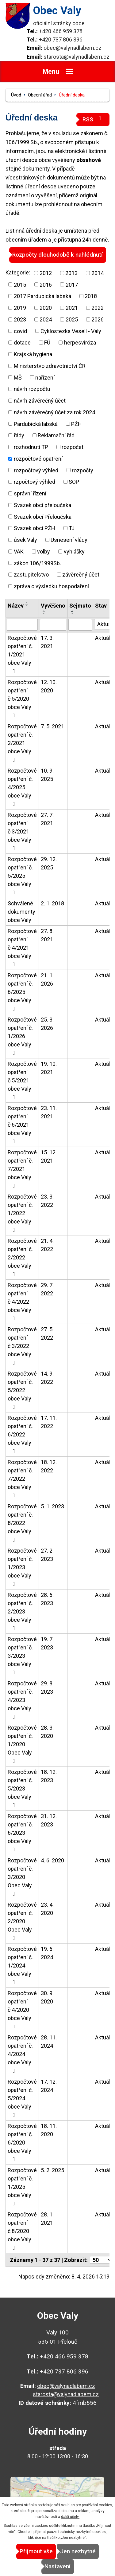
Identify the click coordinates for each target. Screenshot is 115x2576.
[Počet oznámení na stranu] (101, 2260)
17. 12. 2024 (49, 2085)
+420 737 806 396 (60, 39)
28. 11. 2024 (49, 2041)
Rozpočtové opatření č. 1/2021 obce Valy (22, 654)
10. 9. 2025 (47, 774)
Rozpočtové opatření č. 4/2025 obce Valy (22, 787)
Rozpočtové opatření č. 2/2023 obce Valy (22, 1611)
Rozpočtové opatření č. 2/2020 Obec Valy (22, 1921)
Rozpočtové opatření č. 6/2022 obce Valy (22, 1434)
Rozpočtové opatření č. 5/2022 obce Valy (22, 1390)
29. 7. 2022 (47, 1289)
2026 (97, 319)
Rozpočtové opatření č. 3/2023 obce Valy (22, 1655)
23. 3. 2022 (47, 1200)
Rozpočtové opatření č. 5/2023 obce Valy (22, 1788)
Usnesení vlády (69, 540)
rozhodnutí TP (31, 447)
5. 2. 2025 (52, 2170)
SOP (74, 482)
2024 (46, 319)
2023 (20, 319)
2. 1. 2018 (52, 903)
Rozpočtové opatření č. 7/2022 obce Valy (22, 1478)
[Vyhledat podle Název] (22, 625)
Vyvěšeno (53, 605)
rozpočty (82, 470)
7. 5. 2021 (52, 726)
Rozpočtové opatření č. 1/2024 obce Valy (22, 1965)
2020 (46, 308)
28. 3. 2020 (47, 1731)
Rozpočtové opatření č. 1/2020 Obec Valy (22, 1744)
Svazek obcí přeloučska (42, 505)
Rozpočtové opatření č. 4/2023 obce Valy (22, 1699)
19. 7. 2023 (47, 1643)
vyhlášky (74, 551)
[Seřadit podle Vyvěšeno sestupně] (44, 613)
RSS (92, 119)
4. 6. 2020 (52, 1860)
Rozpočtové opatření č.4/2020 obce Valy (22, 2009)
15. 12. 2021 (49, 1156)
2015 (20, 284)
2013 (71, 273)
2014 (97, 273)
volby (43, 551)
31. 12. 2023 (49, 1820)
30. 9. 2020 (47, 1997)
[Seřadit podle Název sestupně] (27, 605)
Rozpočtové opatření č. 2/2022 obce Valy (22, 1257)
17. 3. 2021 (47, 642)
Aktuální (104, 638)
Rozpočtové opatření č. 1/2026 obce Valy (22, 1036)
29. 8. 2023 (47, 1687)
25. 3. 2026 (47, 1023)
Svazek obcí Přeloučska (42, 516)
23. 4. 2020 (47, 1908)
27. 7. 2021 (47, 819)
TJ (72, 528)
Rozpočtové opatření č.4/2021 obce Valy (22, 947)
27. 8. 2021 (47, 935)
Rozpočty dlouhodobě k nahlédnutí (57, 254)
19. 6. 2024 (47, 1953)
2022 (97, 308)
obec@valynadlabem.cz (73, 48)
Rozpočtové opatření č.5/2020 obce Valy (22, 698)
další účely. (70, 2517)
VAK (19, 551)
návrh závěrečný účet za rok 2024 (54, 412)
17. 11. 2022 (49, 1422)
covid (20, 331)
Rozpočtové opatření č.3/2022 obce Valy (22, 1345)
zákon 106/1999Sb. (37, 563)
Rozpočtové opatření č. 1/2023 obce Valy (22, 1567)
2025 (72, 319)
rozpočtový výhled (36, 470)
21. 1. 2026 (47, 979)
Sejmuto (80, 605)
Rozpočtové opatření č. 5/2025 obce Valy (22, 875)
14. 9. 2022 (47, 1377)
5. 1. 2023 (52, 1506)
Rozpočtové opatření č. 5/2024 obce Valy (22, 2098)
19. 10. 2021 (49, 1068)
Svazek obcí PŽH (34, 528)
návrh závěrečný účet (40, 400)
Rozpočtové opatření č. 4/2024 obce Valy (22, 2054)
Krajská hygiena (33, 354)
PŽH (76, 423)
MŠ (18, 377)
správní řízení (30, 493)
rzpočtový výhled (34, 482)
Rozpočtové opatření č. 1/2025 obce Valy (22, 2186)
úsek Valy (25, 540)
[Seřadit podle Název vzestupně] (27, 602)
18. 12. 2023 (49, 1776)
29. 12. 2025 (49, 863)
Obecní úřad (40, 95)
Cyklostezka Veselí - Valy (70, 331)
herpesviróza (80, 342)
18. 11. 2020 (49, 2130)
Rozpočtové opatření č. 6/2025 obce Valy (22, 991)
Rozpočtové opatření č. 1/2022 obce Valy (22, 1213)
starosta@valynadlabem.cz (76, 56)
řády (19, 435)
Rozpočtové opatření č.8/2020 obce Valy (22, 2231)
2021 (72, 308)
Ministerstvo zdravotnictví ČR (50, 366)
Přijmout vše (36, 2551)
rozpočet (72, 447)
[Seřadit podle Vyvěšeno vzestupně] (44, 611)
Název (16, 605)
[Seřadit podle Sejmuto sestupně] (72, 613)
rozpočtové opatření (38, 458)
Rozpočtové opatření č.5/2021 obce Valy (22, 1080)
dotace (22, 342)
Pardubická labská (36, 423)
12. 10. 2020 (49, 686)
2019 (20, 308)
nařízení (45, 377)
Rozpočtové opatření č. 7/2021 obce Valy (22, 1168)
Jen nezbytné (78, 2551)
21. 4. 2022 (47, 1245)
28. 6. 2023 (47, 1599)
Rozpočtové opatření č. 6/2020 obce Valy (22, 2142)
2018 (91, 296)
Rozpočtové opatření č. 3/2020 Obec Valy (22, 1877)
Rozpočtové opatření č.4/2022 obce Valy (22, 1301)
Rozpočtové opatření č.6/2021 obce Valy (22, 1124)
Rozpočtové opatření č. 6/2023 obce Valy (22, 1832)
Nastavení (57, 2566)
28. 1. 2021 (47, 2218)
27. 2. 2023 (47, 1554)
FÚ (47, 342)
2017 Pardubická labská (42, 296)
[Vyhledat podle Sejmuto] (80, 625)
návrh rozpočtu (32, 389)
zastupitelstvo (31, 574)
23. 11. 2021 (49, 1112)
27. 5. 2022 (47, 1333)
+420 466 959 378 (60, 31)
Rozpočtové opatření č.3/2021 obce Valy (22, 831)
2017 (72, 284)
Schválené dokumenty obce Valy (21, 911)
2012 (46, 273)
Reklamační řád (56, 435)
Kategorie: (18, 272)
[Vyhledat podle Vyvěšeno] (53, 625)
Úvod (16, 95)
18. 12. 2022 (49, 1466)
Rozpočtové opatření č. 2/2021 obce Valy (22, 742)
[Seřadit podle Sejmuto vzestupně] (72, 611)
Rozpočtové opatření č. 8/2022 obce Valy (22, 1522)
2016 (46, 284)
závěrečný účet (80, 574)
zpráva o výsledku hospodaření (51, 586)
